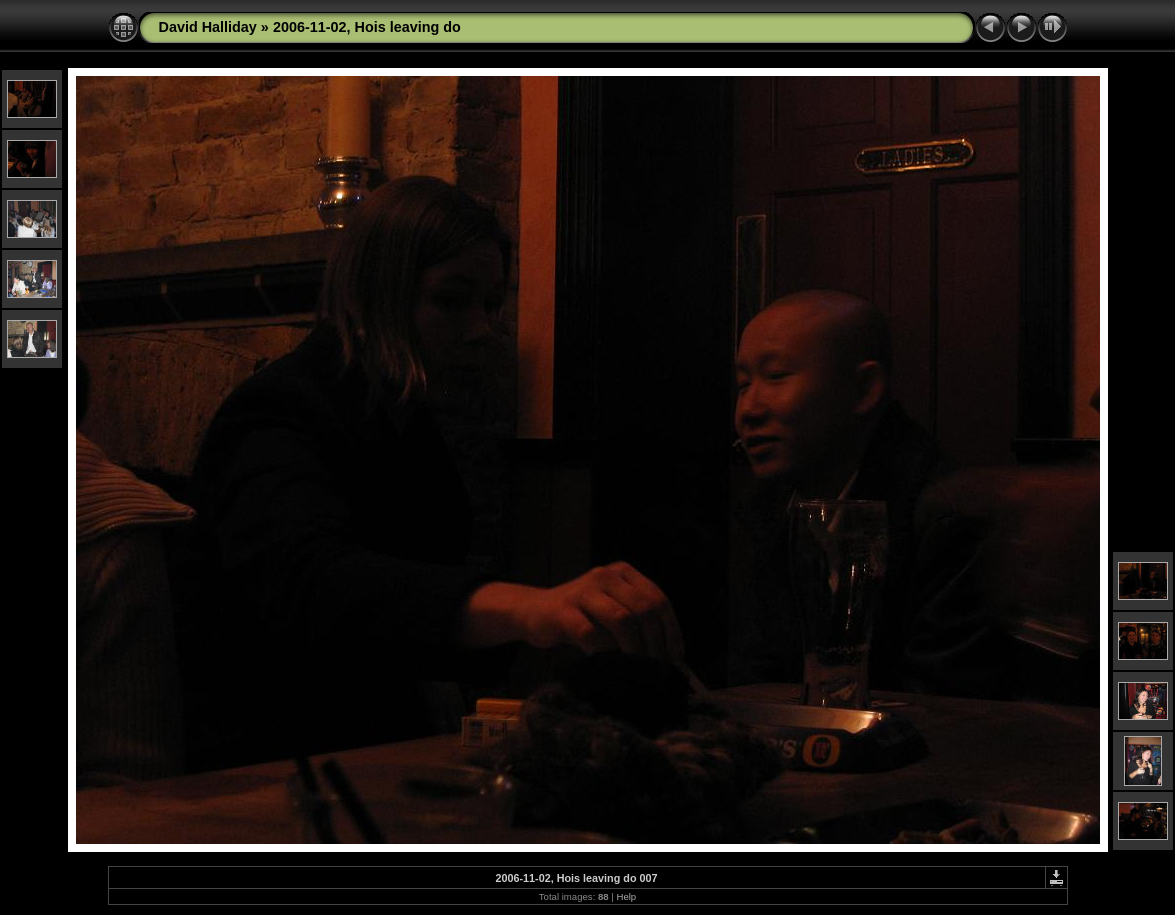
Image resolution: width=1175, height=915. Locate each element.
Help (626, 896)
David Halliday (208, 27)
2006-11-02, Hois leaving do (367, 27)
